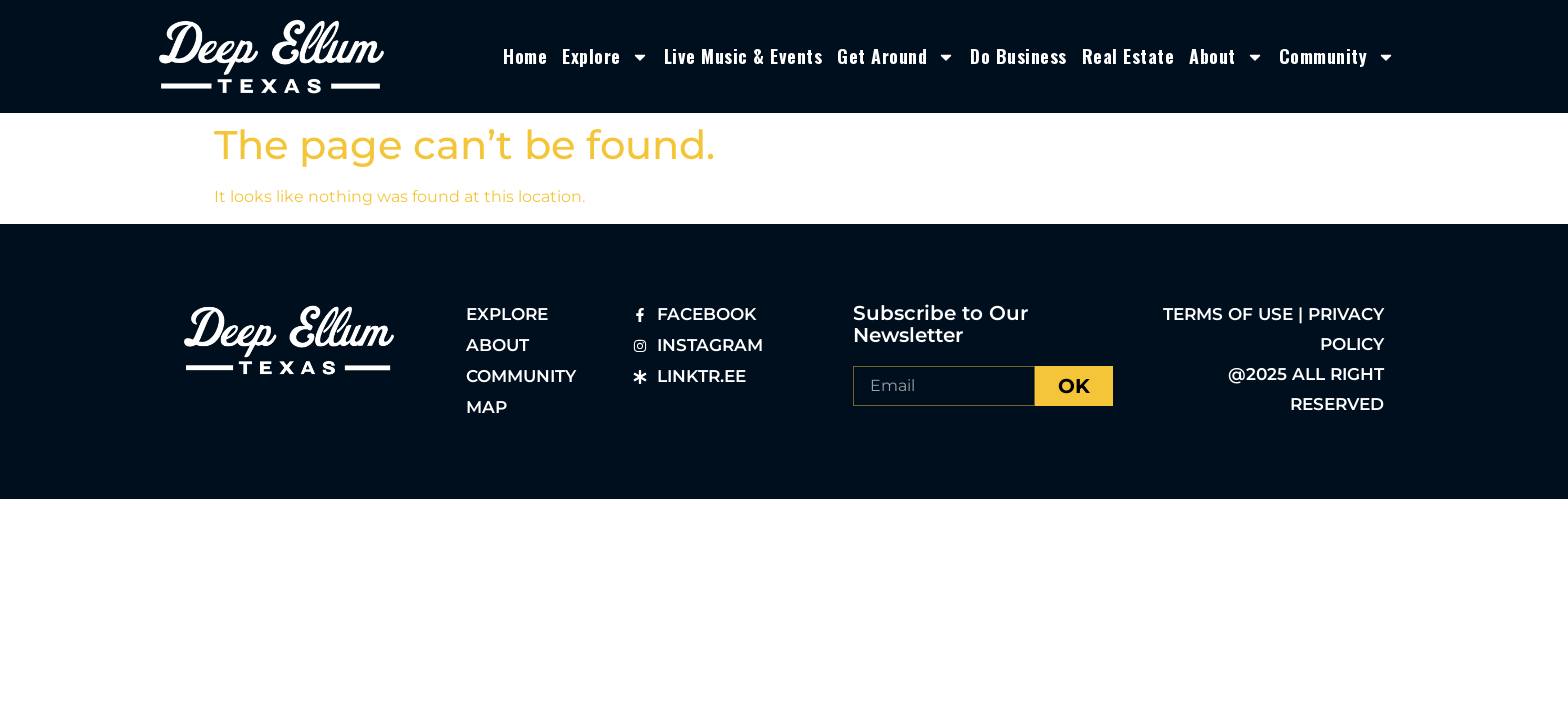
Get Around (896, 57)
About (1226, 57)
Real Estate (1128, 56)
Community (1337, 57)
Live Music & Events (743, 56)
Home (525, 56)
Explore (605, 57)
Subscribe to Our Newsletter (940, 324)
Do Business (1018, 56)
